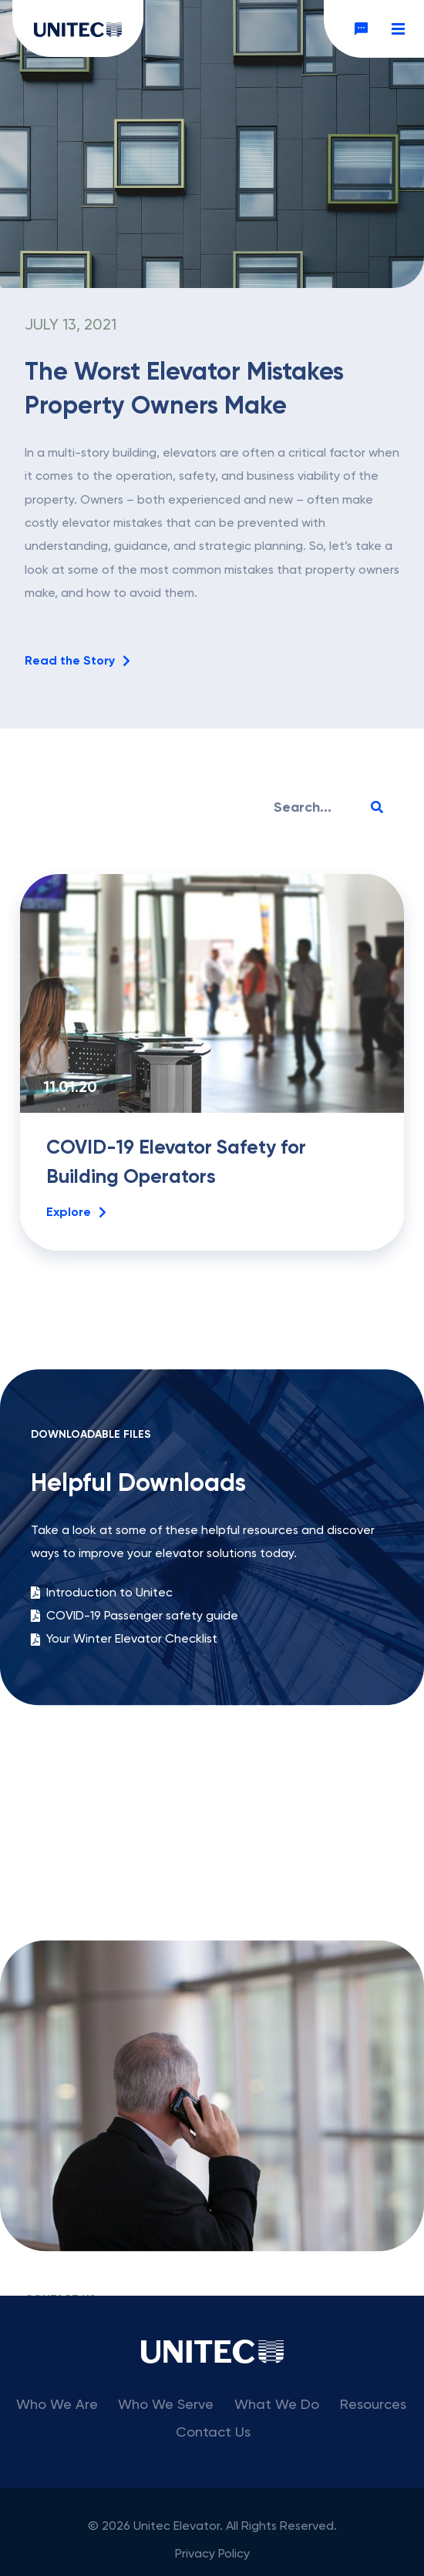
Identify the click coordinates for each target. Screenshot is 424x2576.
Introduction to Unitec (102, 1666)
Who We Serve (166, 2404)
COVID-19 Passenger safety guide (134, 1690)
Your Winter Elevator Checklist (124, 1713)
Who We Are (57, 2404)
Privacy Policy (212, 2553)
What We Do (276, 2404)
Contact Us (213, 2432)
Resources (373, 2404)
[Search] (377, 807)
